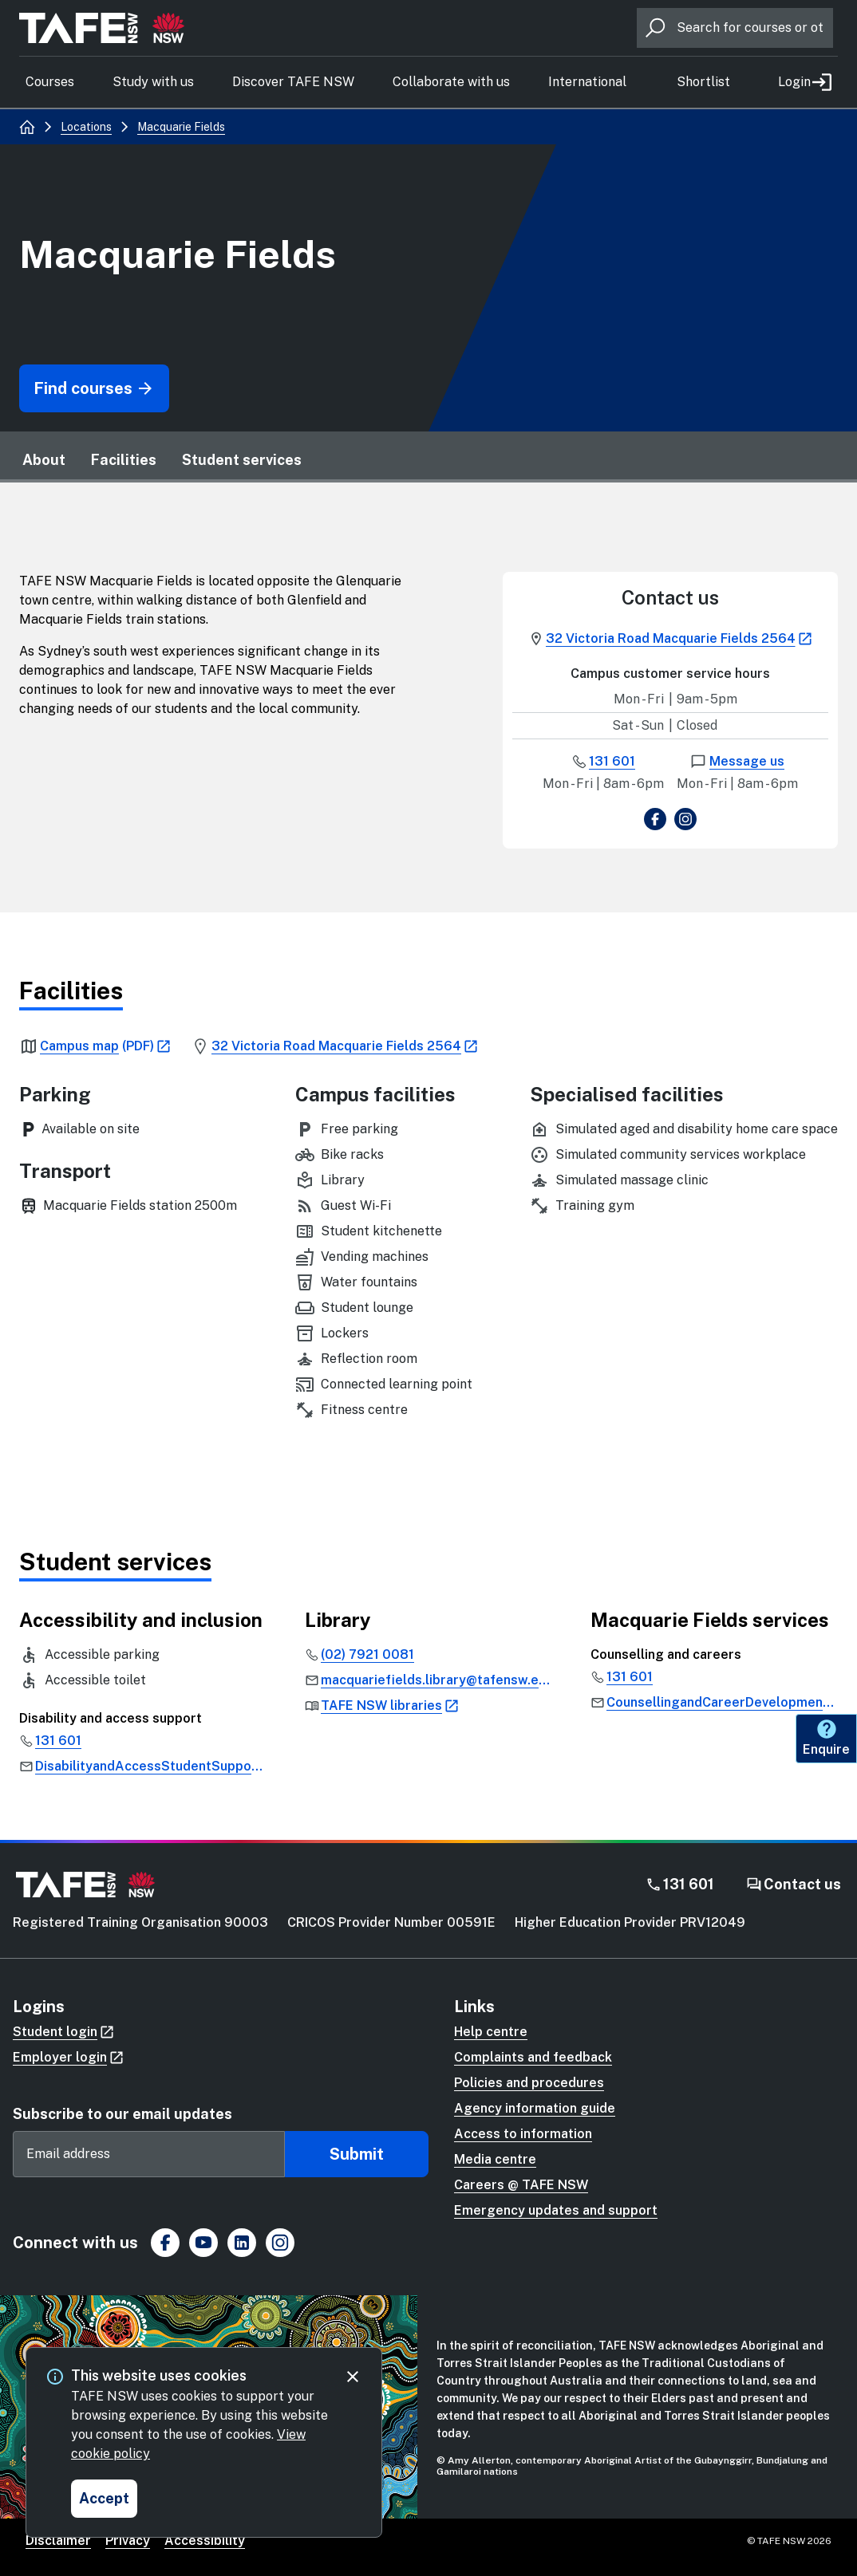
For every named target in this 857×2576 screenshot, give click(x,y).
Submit (357, 2154)
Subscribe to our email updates (122, 2113)
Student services (242, 459)
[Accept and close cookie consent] (104, 2498)
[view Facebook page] (655, 822)
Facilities (123, 459)
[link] (97, 1046)
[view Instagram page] (685, 822)
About (43, 459)
